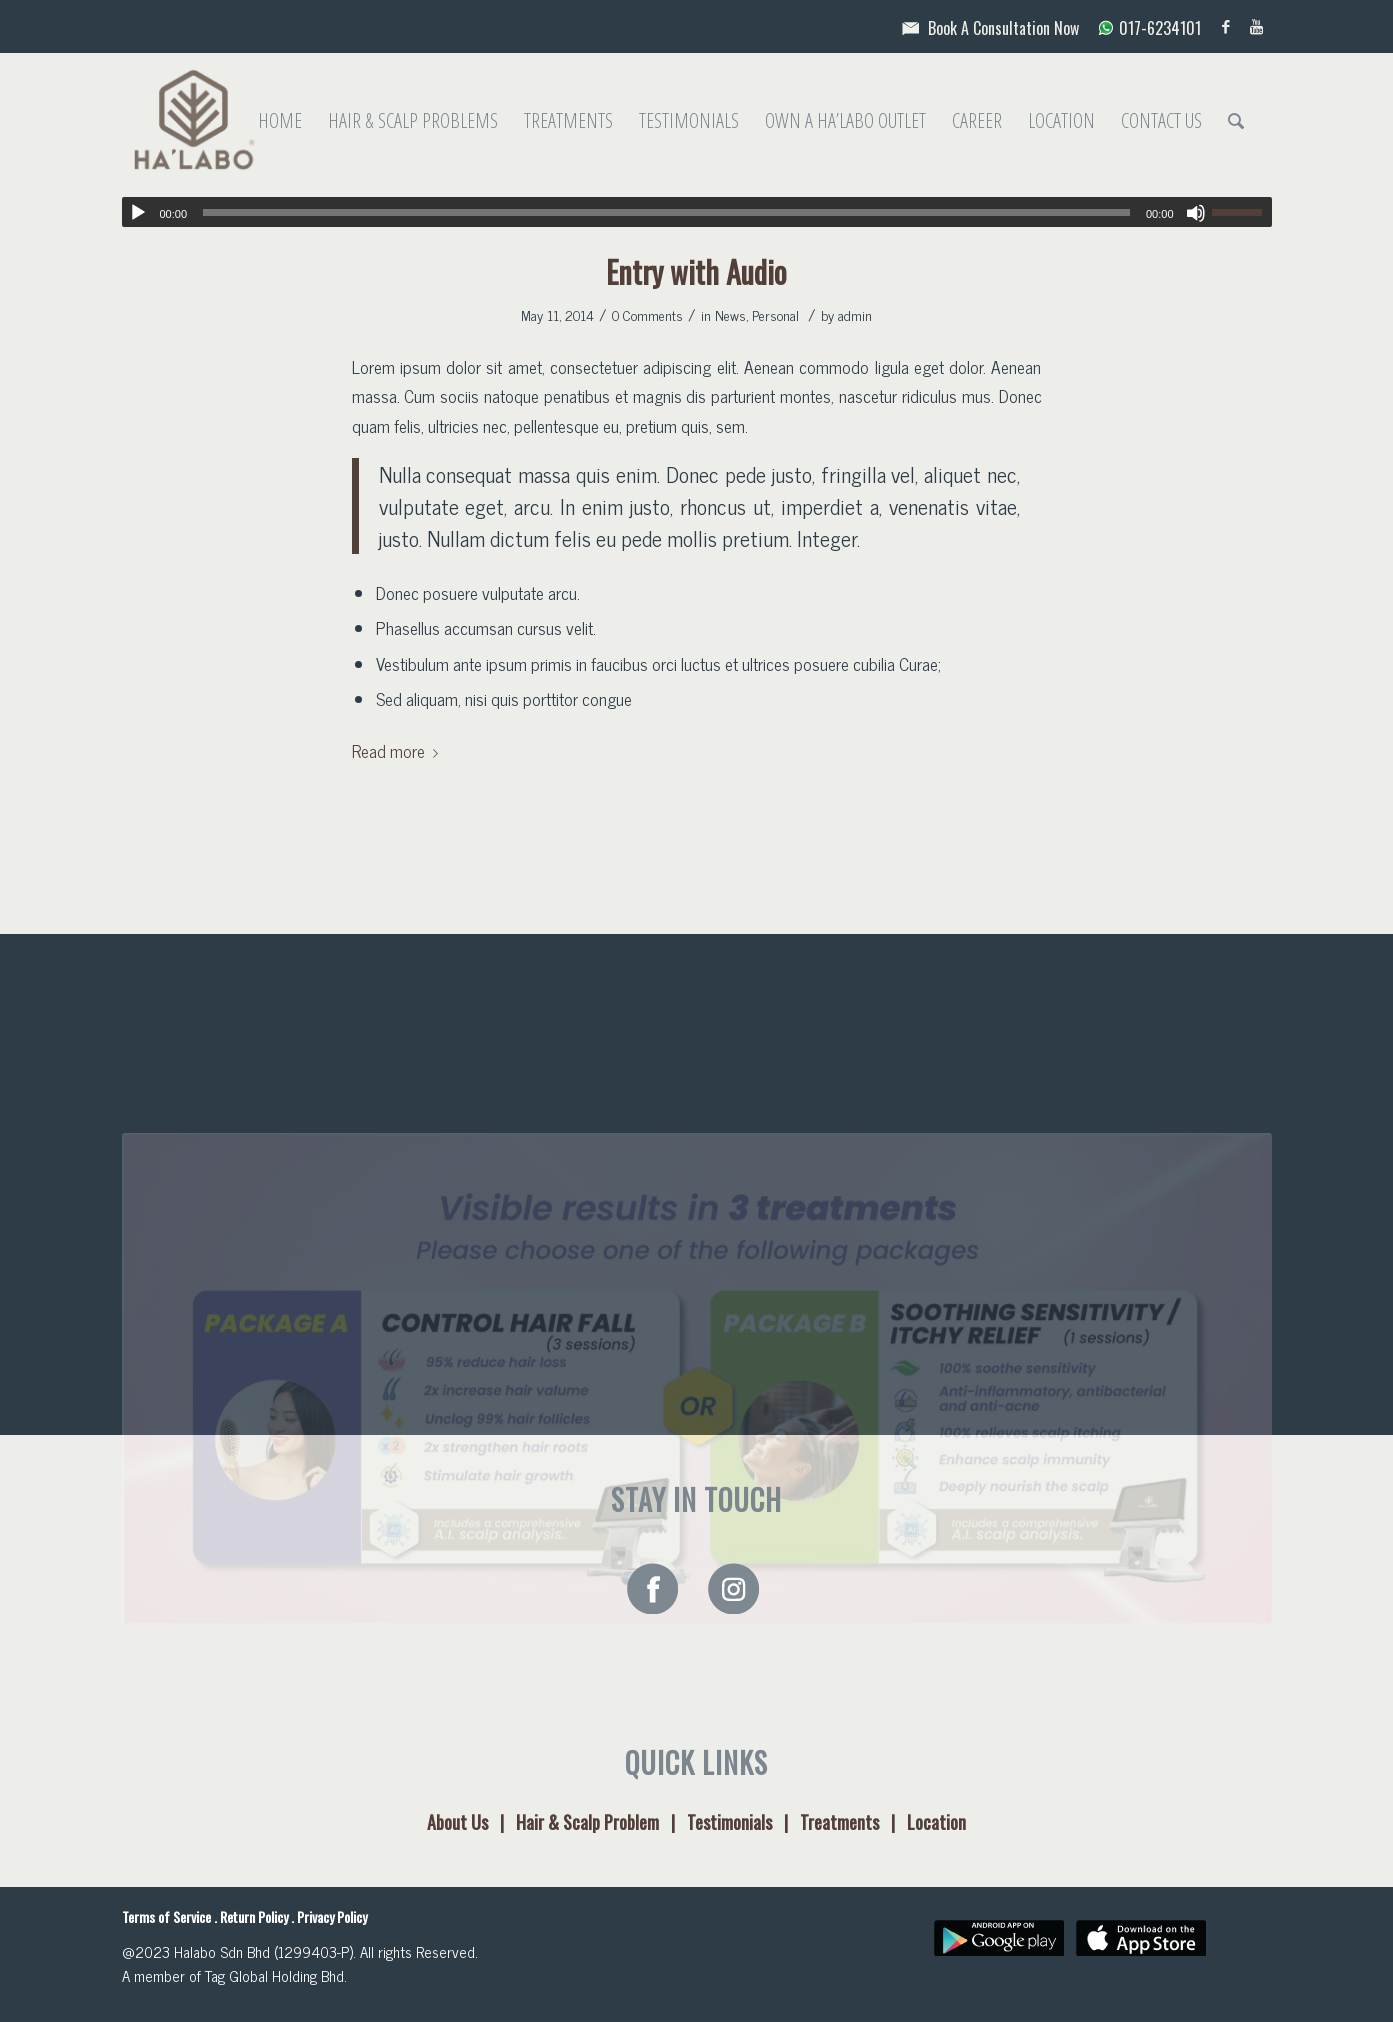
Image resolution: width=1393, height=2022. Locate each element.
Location (936, 1822)
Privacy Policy (332, 1916)
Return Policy (254, 1916)
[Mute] (1196, 213)
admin (855, 314)
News (730, 314)
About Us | (471, 1822)
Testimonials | (743, 1822)
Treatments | (853, 1822)
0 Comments (647, 314)
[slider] (666, 212)
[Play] (138, 213)
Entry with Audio (696, 271)
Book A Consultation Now (987, 28)
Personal (775, 314)
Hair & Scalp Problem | (601, 1822)
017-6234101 (1142, 28)
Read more (399, 750)
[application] (697, 212)
